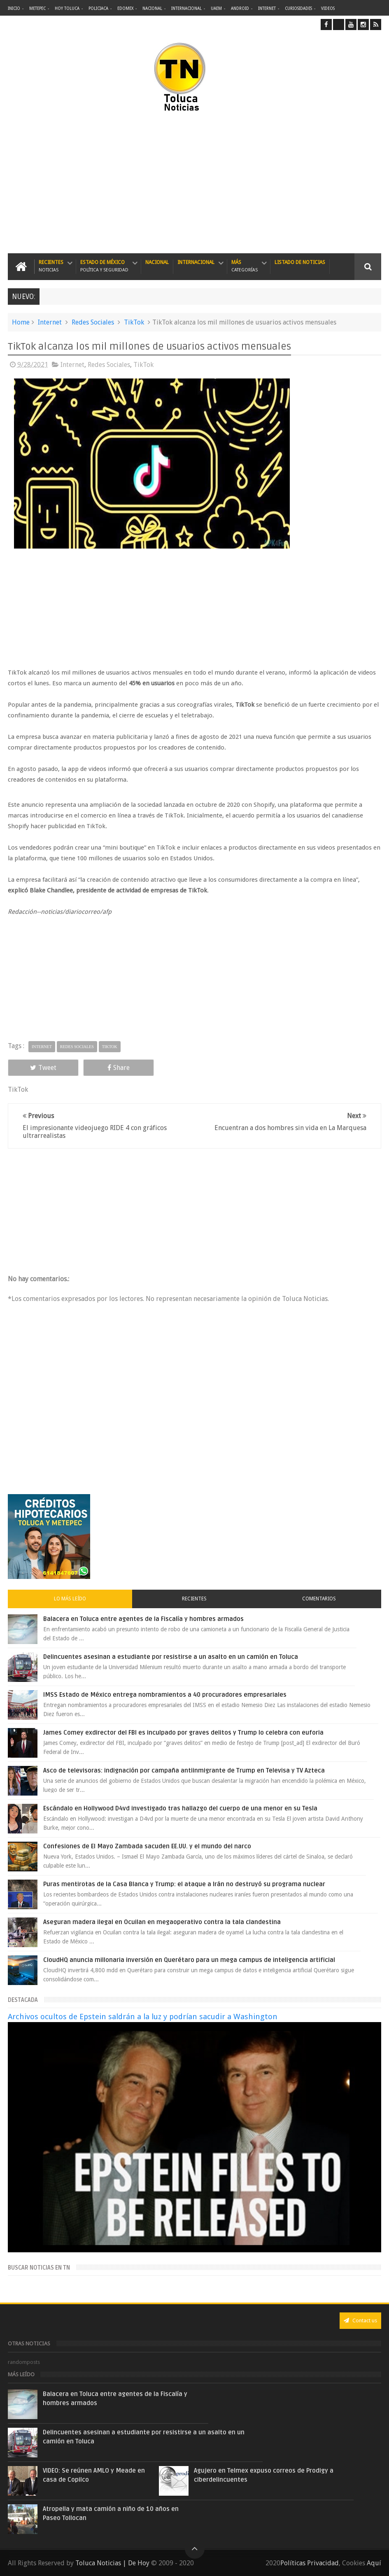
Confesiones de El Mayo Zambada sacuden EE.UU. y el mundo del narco (147, 1846)
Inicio (14, 8)
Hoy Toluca (67, 8)
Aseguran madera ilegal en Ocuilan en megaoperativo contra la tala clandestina (162, 1922)
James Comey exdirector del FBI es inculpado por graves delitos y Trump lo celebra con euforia (183, 1732)
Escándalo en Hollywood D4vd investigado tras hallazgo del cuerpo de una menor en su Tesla (180, 1808)
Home (21, 322)
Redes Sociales (93, 322)
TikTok (134, 322)
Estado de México (104, 266)
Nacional (152, 8)
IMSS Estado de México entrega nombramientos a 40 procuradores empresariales (165, 1694)
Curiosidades (298, 8)
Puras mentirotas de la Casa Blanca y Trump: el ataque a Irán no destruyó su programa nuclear (184, 1884)
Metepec (37, 8)
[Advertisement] (114, 183)
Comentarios (319, 1599)
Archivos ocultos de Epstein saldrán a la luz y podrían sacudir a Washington (142, 2016)
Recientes (51, 266)
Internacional (186, 8)
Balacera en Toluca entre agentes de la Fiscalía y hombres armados (143, 1619)
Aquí (374, 2563)
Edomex (125, 8)
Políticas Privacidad (309, 2563)
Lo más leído (70, 1599)
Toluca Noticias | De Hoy (112, 2563)
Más (244, 266)
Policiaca (98, 8)
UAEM (216, 8)
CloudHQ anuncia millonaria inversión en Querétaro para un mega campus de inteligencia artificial (189, 1960)
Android (240, 8)
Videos (328, 8)
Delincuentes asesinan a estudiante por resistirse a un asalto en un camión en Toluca (170, 1657)
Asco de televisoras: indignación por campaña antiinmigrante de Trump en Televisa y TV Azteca (184, 1770)
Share (118, 1068)
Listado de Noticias (300, 262)
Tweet (43, 1068)
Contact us (360, 2320)
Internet (267, 8)
